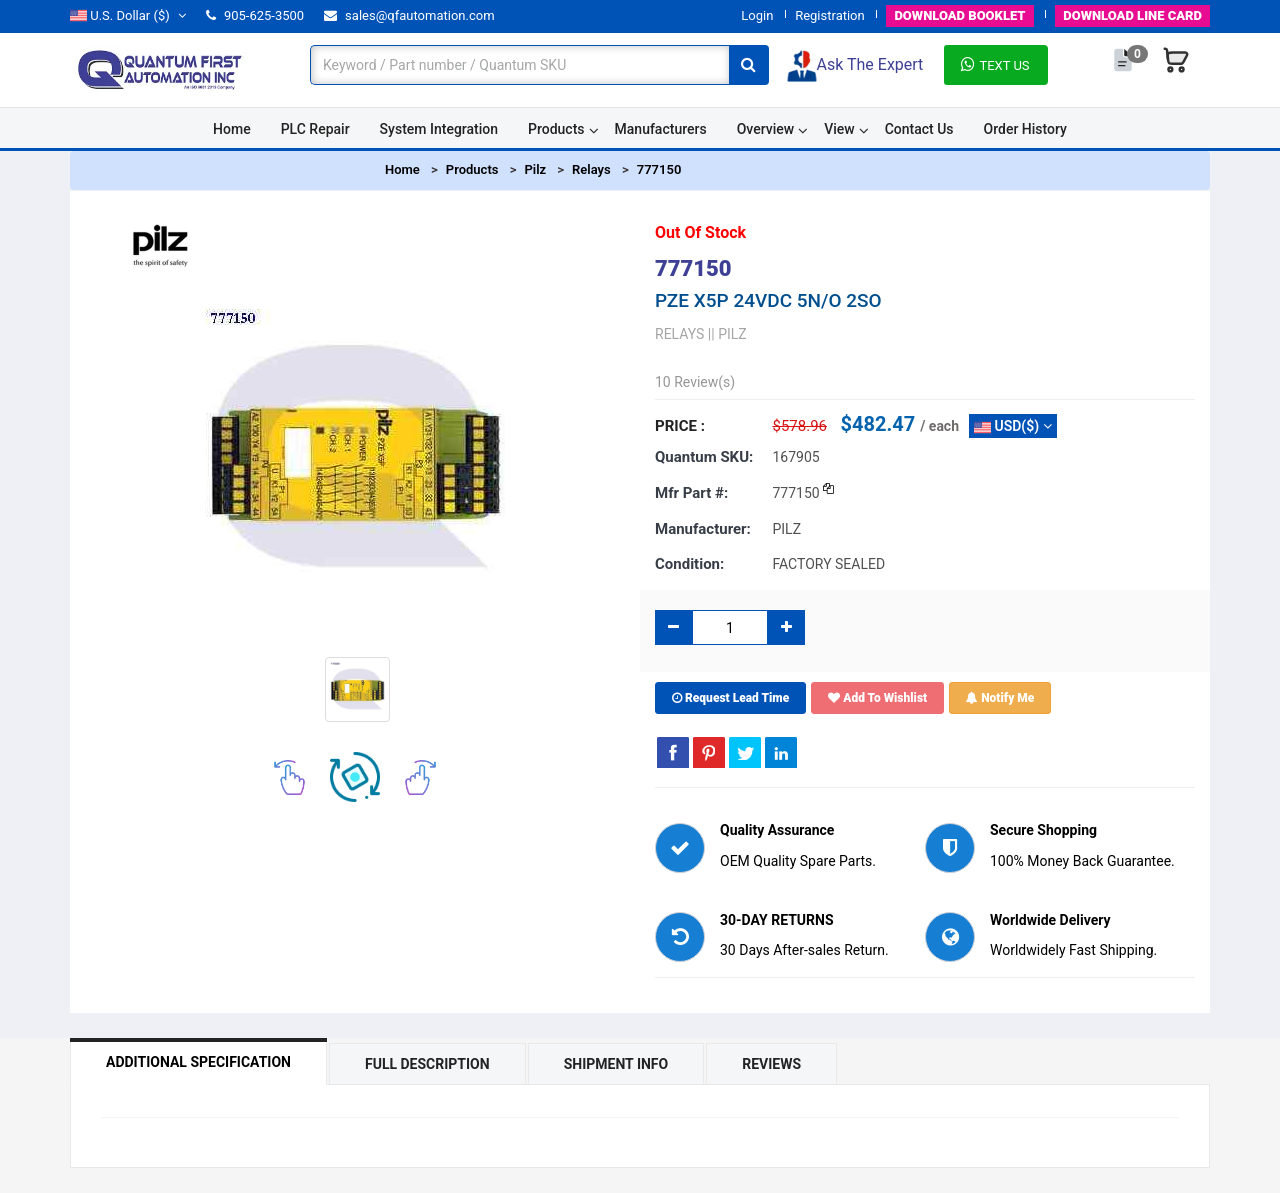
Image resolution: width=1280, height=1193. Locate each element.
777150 (659, 169)
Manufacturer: (703, 529)
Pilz (535, 169)
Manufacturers (661, 129)
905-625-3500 (255, 15)
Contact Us (919, 129)
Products (556, 129)
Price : (680, 426)
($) (128, 15)
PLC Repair (315, 129)
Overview (765, 129)
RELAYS (679, 334)
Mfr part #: (691, 493)
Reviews (771, 1064)
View (839, 129)
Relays (591, 169)
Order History (1025, 129)
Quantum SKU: (704, 457)
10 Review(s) (695, 382)
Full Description (427, 1064)
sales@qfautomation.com (409, 15)
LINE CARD (1132, 15)
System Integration (439, 129)
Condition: (689, 564)
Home (232, 129)
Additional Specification (198, 1062)
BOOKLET (959, 15)
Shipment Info (616, 1064)
